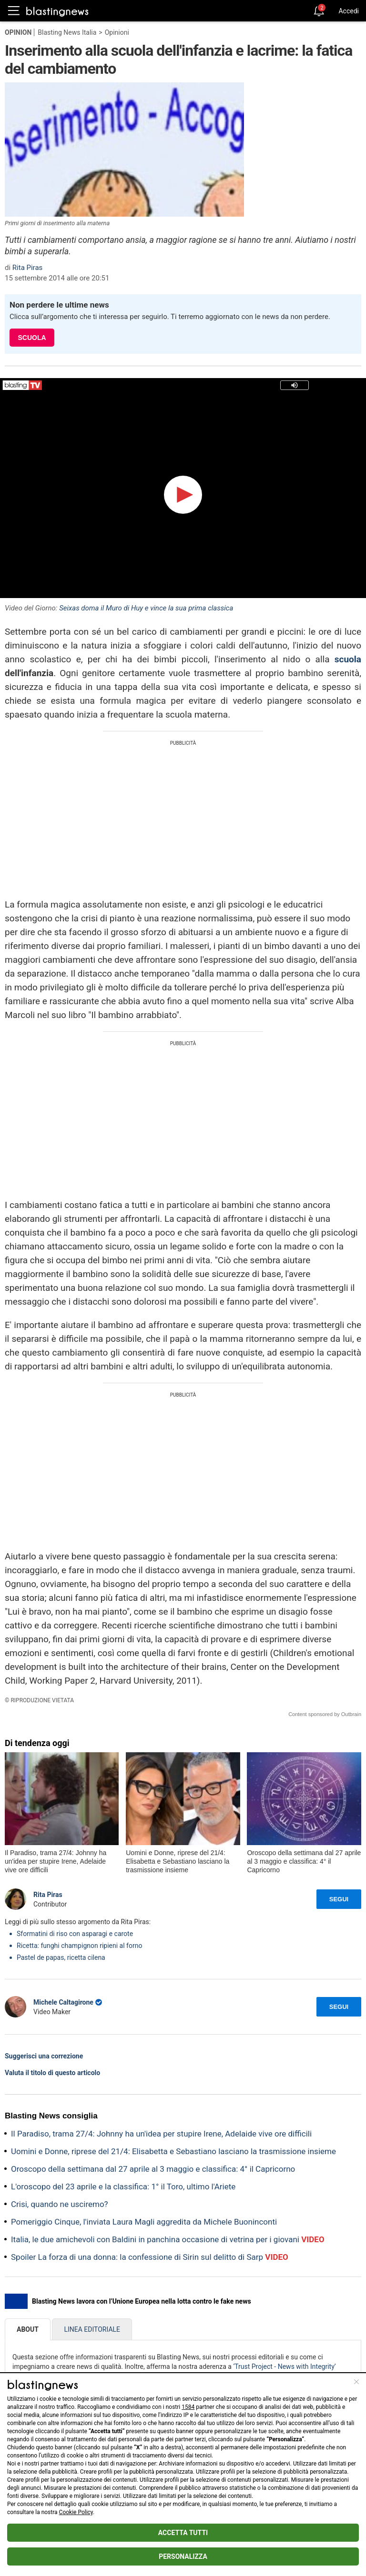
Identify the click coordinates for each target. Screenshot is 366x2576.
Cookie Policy (76, 2512)
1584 (188, 2407)
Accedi (348, 11)
